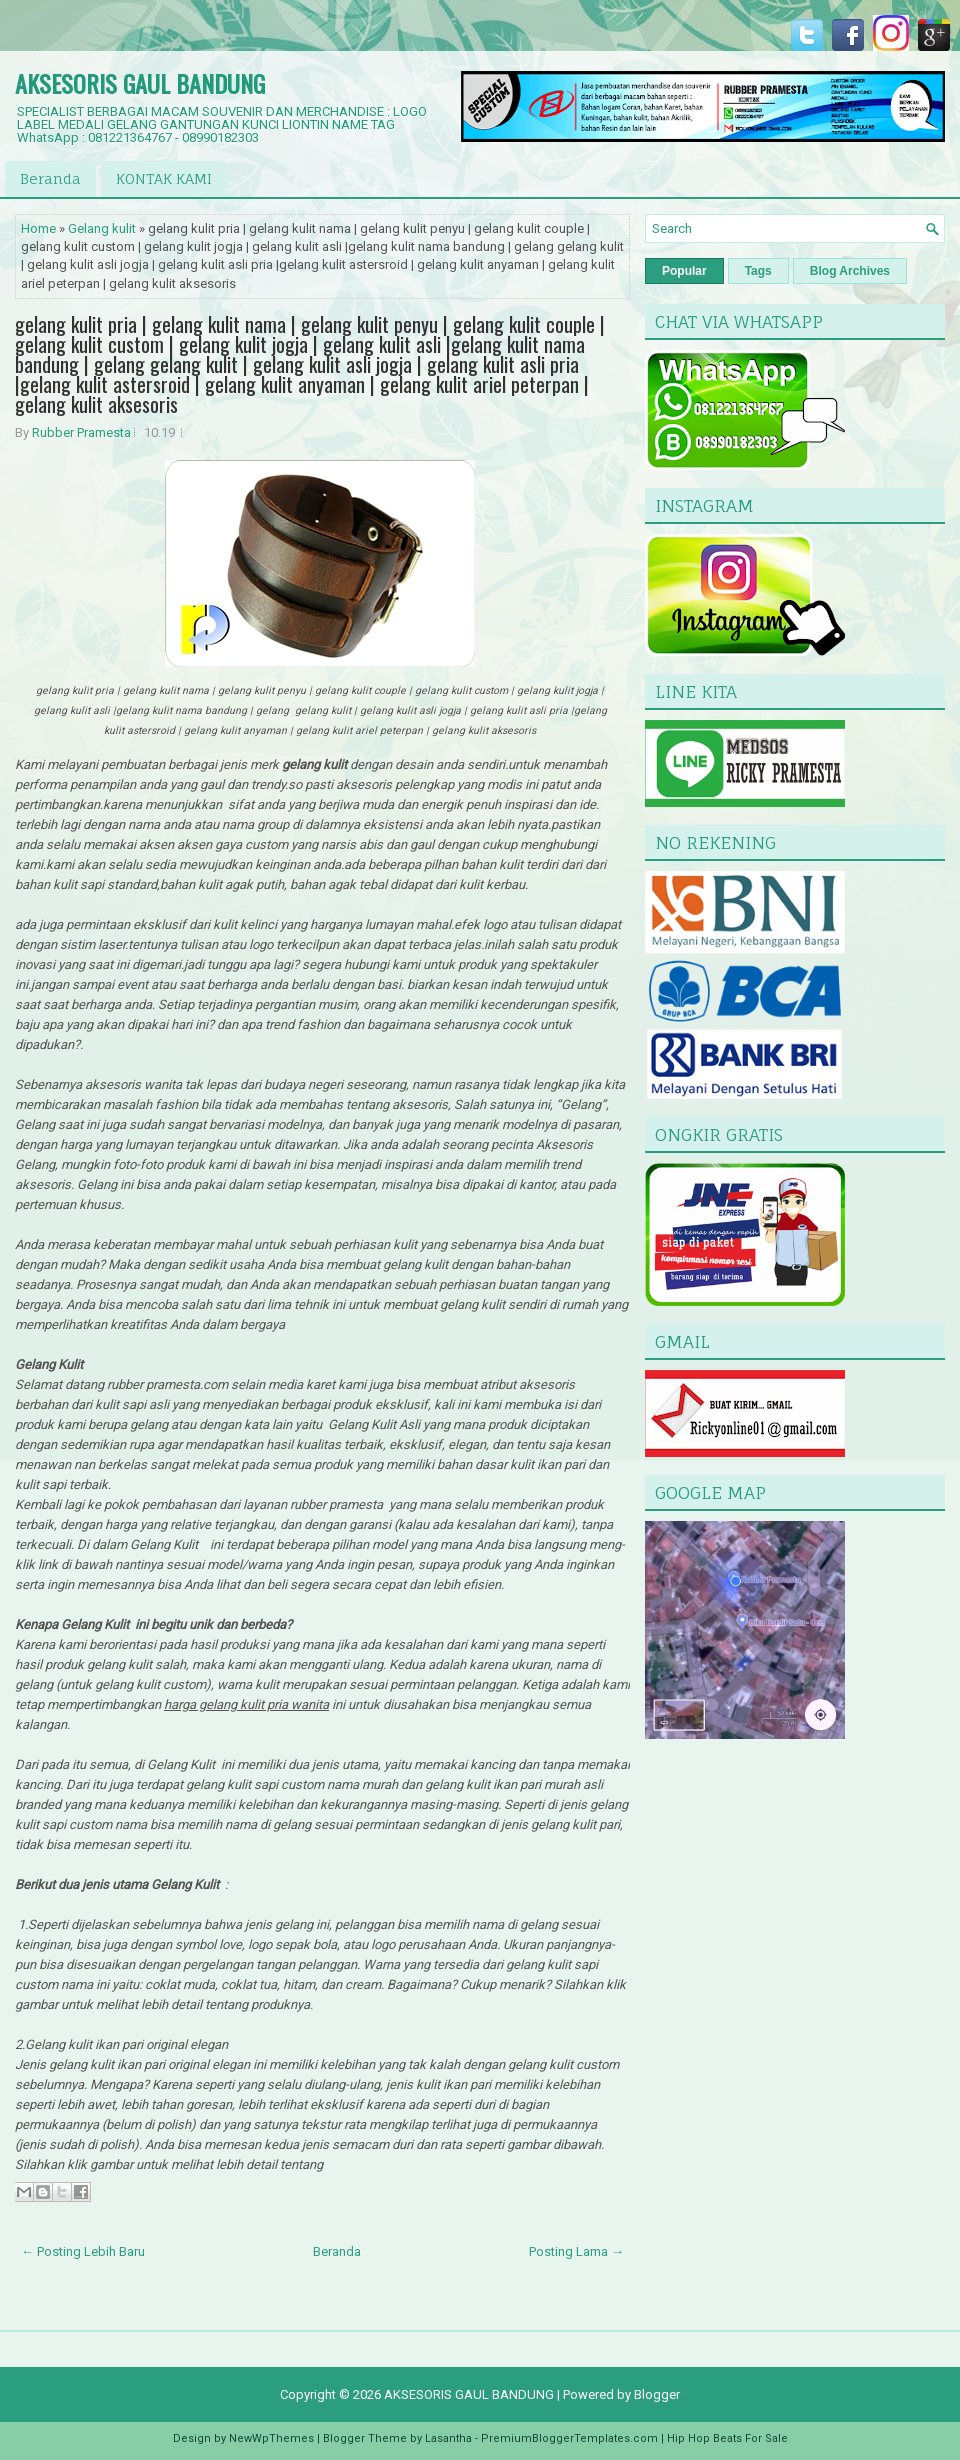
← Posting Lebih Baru (83, 2251)
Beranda (50, 178)
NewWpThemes (271, 2438)
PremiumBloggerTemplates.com (569, 2438)
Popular (684, 271)
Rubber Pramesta (81, 432)
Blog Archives (850, 271)
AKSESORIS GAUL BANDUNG (140, 83)
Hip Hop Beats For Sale (727, 2438)
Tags (758, 271)
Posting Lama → (576, 2251)
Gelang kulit (102, 228)
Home (38, 228)
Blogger (657, 2394)
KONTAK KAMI (164, 178)
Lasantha (448, 2438)
